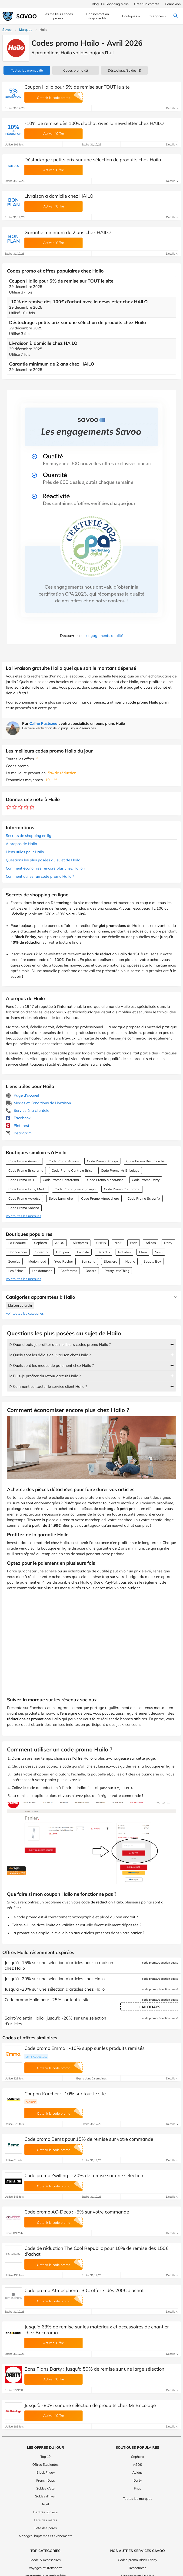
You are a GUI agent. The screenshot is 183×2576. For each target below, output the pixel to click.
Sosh (159, 1252)
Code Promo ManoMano (105, 1180)
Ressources (137, 2568)
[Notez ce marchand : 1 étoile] (9, 807)
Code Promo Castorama (61, 1180)
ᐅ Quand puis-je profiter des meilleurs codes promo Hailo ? (60, 1344)
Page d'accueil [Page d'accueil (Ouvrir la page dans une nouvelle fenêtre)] (22, 1095)
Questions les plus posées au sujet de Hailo (43, 860)
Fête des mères (45, 2520)
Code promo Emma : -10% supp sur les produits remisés (84, 2048)
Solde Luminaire (61, 1198)
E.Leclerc (110, 1261)
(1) (75, 70)
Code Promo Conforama (122, 1189)
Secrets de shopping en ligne (31, 835)
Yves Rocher (63, 1261)
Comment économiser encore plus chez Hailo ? (45, 868)
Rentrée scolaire (45, 2512)
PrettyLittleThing (117, 1271)
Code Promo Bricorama (25, 1170)
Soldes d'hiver (45, 2496)
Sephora (40, 1243)
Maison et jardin (20, 1305)
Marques (25, 30)
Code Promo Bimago (102, 1161)
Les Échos (15, 1271)
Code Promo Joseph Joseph (75, 1189)
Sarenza (41, 1252)
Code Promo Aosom (64, 1161)
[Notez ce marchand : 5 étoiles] (32, 807)
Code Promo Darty (146, 1180)
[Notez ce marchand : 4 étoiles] (26, 807)
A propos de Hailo (21, 843)
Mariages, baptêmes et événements (45, 2536)
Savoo (7, 30)
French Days (45, 2480)
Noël (45, 2504)
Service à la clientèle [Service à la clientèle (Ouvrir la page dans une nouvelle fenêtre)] (27, 1110)
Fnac (133, 1243)
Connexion (173, 4)
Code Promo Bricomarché (145, 1161)
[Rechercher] (175, 16)
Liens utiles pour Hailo (25, 851)
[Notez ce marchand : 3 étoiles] (20, 807)
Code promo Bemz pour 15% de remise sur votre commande (88, 2139)
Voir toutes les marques (23, 1216)
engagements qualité (104, 635)
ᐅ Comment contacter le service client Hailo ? (48, 1386)
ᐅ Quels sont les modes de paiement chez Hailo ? (51, 1365)
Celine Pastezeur (44, 723)
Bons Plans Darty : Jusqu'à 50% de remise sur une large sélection (94, 2369)
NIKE (118, 1243)
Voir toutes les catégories (25, 1313)
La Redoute (17, 1243)
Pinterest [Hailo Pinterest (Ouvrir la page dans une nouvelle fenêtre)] (17, 1125)
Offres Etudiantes (45, 2464)
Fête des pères (45, 2528)
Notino (130, 1261)
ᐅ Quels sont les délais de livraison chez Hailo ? (50, 1355)
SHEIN (101, 1243)
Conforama (68, 1271)
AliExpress (80, 1243)
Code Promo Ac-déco (24, 1198)
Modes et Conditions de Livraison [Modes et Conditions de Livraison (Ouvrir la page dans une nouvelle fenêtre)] (38, 1103)
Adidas (151, 1243)
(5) (27, 70)
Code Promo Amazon (24, 1161)
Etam (143, 1252)
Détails (172, 108)
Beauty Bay (152, 1261)
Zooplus (14, 1261)
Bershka (103, 1252)
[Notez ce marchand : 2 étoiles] (14, 807)
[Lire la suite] (174, 1297)
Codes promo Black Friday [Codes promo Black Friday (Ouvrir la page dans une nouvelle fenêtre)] (137, 2560)
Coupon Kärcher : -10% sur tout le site (65, 2093)
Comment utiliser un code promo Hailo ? (40, 876)
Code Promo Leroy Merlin (27, 1189)
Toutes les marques (137, 2499)
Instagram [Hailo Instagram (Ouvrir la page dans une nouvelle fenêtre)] (19, 1133)
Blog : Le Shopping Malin (110, 4)
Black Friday (46, 2472)
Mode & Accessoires (45, 2560)
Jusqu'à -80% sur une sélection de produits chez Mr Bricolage (90, 2405)
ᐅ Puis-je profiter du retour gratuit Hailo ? (45, 1376)
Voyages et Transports (45, 2568)
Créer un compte (146, 4)
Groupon (62, 1252)
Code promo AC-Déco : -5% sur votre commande (76, 2212)
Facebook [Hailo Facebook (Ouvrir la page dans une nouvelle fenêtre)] (18, 1117)
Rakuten (124, 1252)
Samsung (88, 1261)
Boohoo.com (17, 1252)
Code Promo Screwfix (143, 1198)
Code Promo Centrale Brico (72, 1170)
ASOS (59, 1243)
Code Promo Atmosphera (100, 1198)
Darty (168, 1243)
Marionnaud (37, 1261)
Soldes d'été (45, 2488)
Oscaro (91, 1271)
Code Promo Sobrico (23, 1208)
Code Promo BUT (21, 1180)
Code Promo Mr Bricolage (120, 1170)
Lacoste (83, 1252)
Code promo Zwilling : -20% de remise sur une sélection (83, 2175)
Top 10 (45, 2457)
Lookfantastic (42, 1271)
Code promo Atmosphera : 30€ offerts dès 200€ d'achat (84, 2290)
